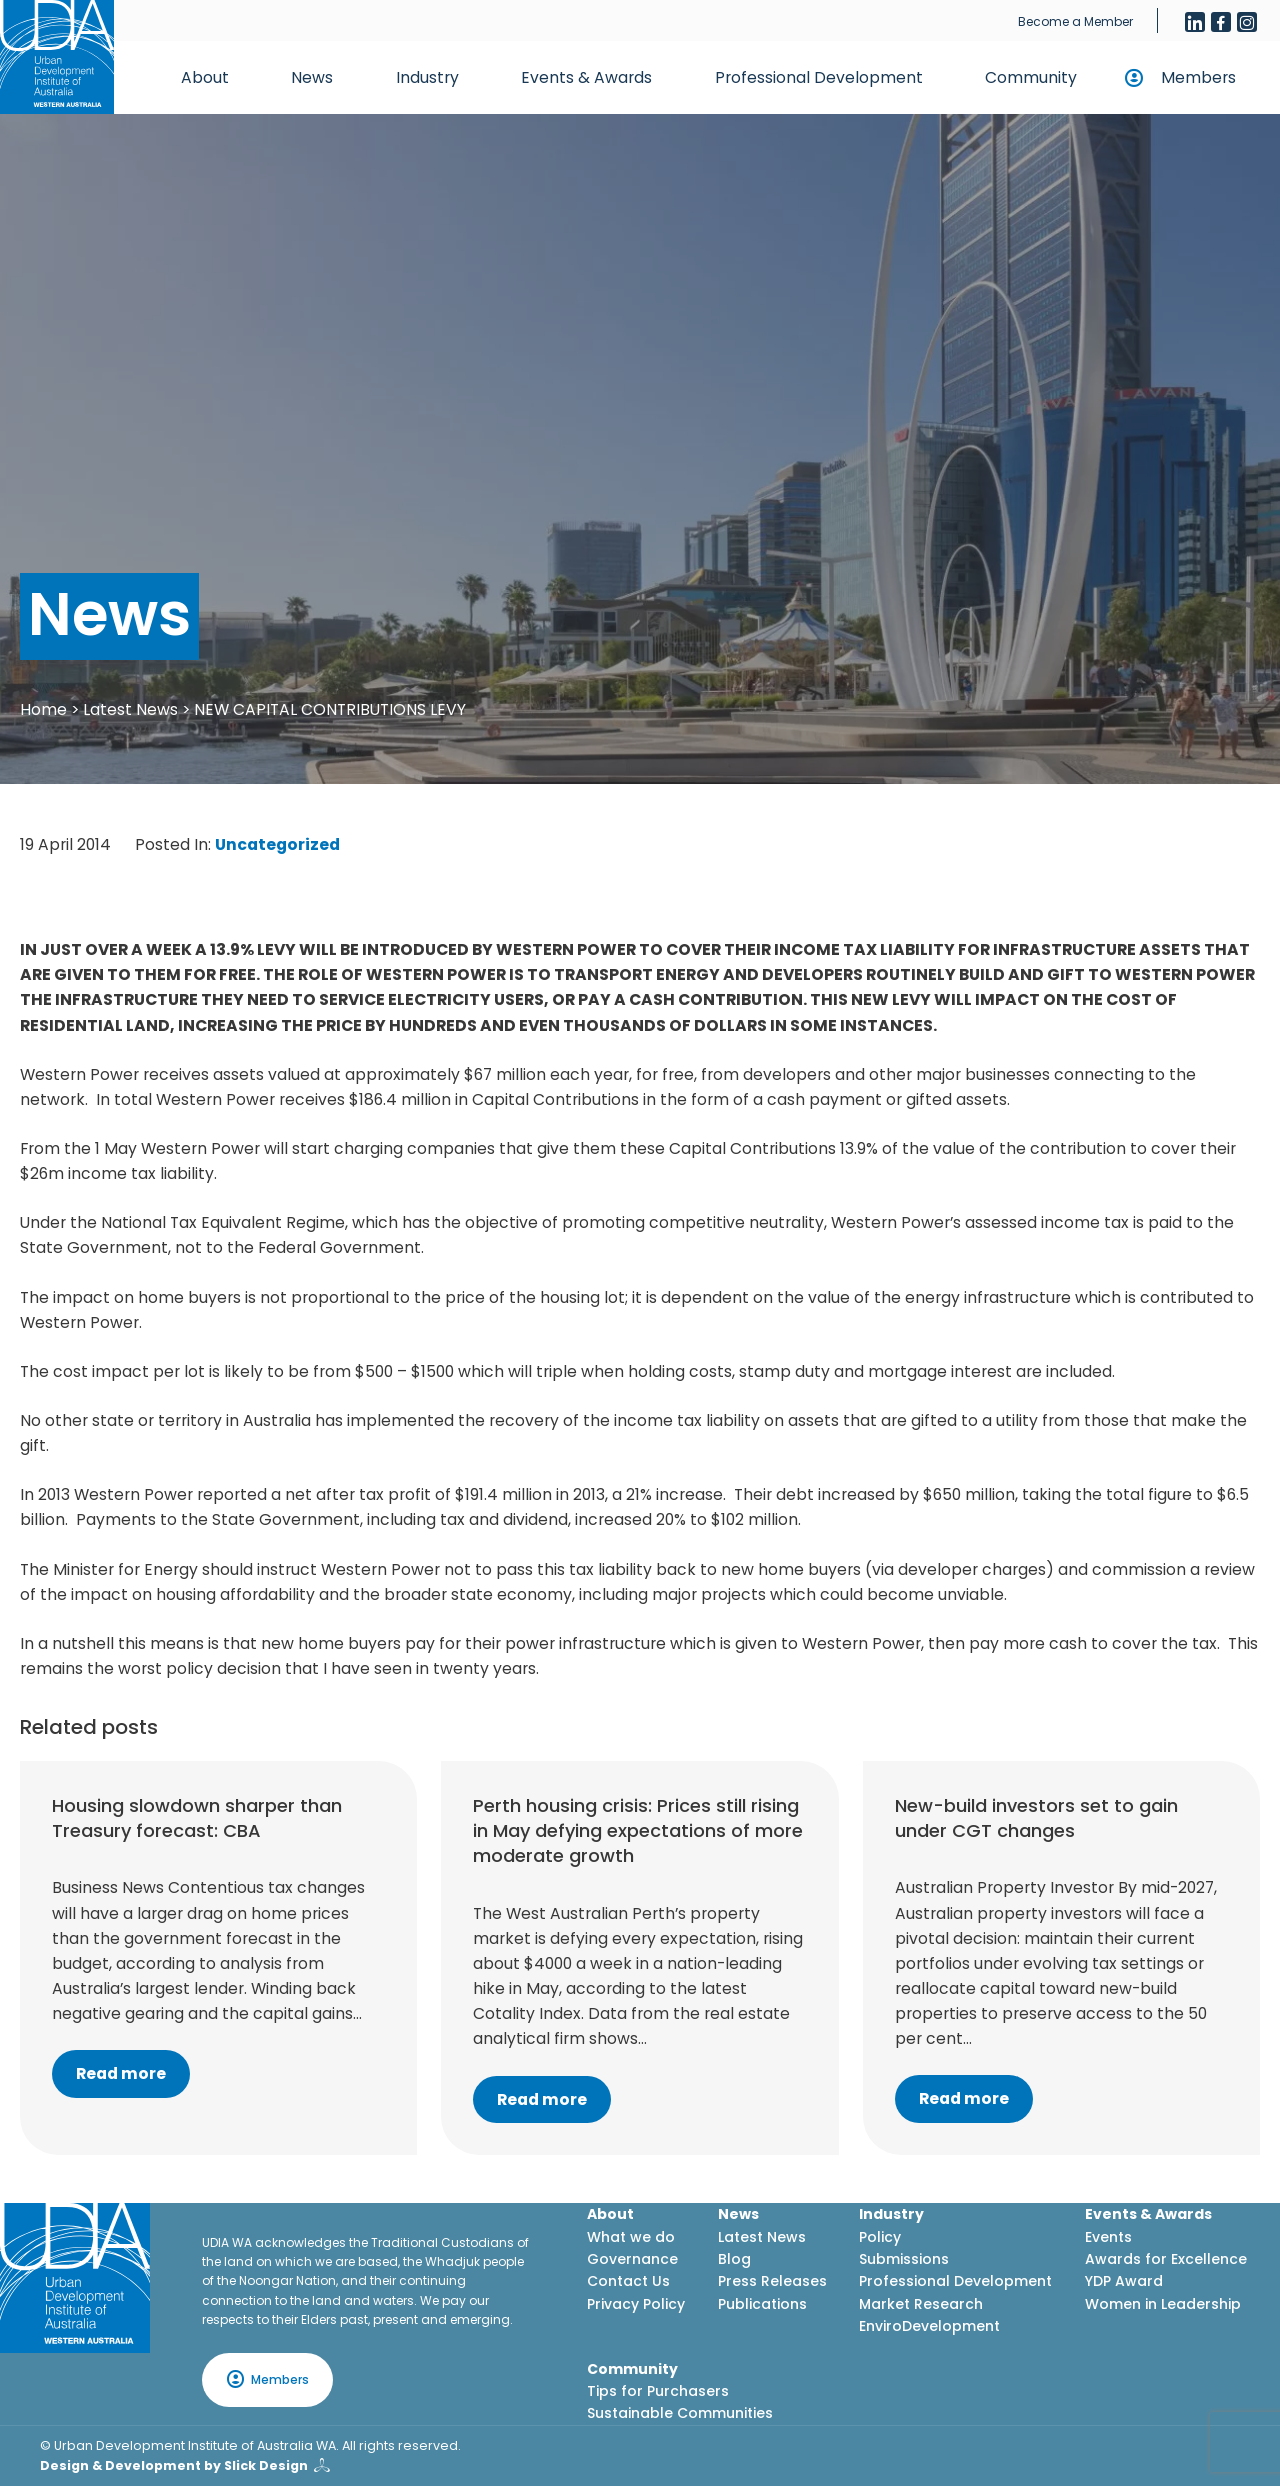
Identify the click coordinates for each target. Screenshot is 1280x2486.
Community (1031, 77)
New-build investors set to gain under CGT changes (1036, 1818)
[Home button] (57, 57)
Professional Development (819, 77)
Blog (734, 2259)
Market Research (921, 2304)
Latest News (130, 709)
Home (43, 709)
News (312, 77)
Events (1108, 2237)
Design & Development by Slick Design (174, 2465)
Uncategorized (277, 844)
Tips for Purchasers (658, 2391)
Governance (632, 2259)
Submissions (904, 2259)
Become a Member (1075, 21)
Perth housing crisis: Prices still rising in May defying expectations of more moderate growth (638, 1830)
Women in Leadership (1163, 2304)
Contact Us (628, 2281)
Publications (762, 2304)
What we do (631, 2237)
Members (1198, 77)
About (205, 77)
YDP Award (1124, 2281)
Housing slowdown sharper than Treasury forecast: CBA (197, 1818)
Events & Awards (586, 77)
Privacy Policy (636, 2304)
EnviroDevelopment (929, 2326)
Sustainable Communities (680, 2413)
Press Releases (772, 2281)
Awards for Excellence (1166, 2259)
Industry (427, 77)
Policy (880, 2237)
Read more (121, 2073)
